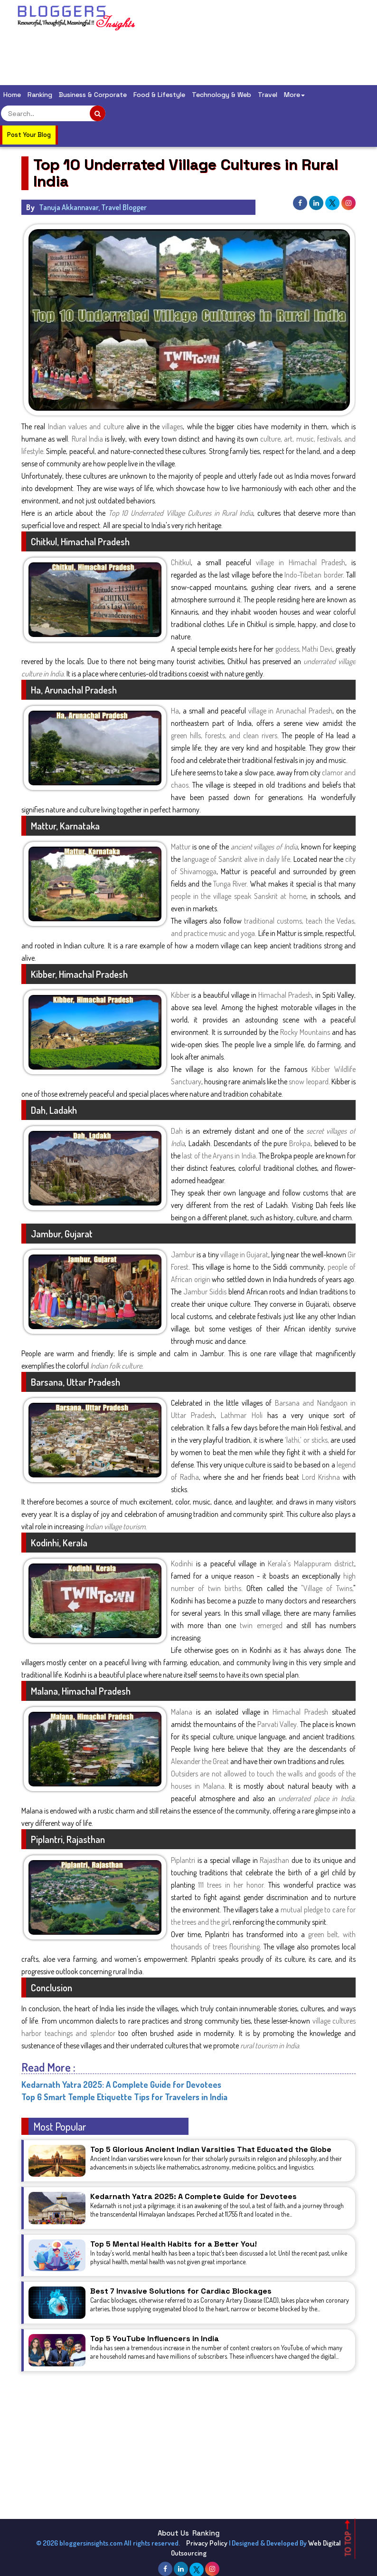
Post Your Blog (29, 135)
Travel (267, 94)
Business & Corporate (93, 94)
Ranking (40, 94)
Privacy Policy (206, 2542)
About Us (173, 2532)
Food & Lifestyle (159, 94)
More (294, 94)
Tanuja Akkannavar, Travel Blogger (93, 207)
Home (12, 94)
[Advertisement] (189, 59)
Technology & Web (221, 94)
